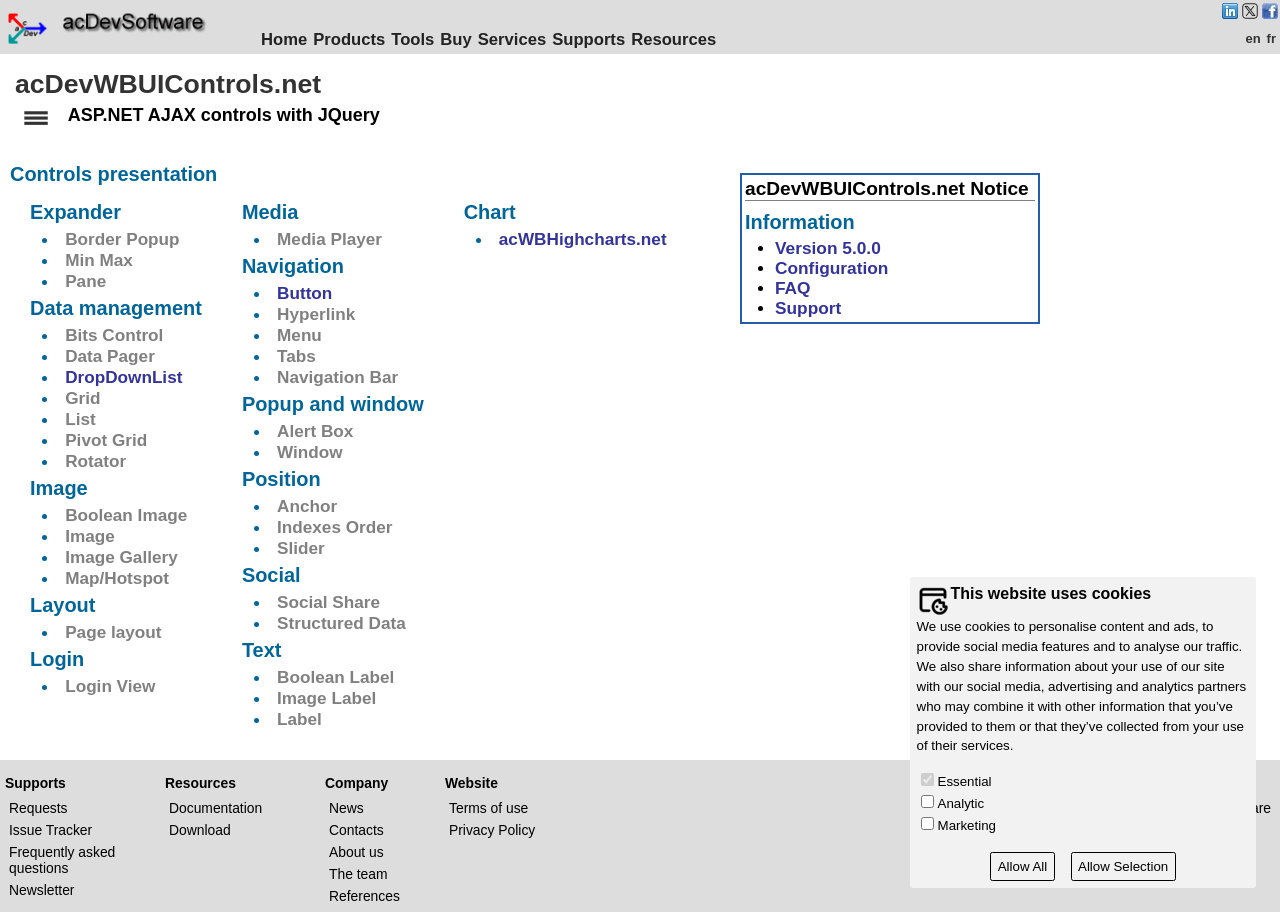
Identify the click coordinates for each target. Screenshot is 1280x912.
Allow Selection (1123, 866)
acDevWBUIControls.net (168, 84)
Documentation (215, 807)
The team (358, 873)
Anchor (307, 505)
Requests (38, 807)
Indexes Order (334, 526)
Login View (110, 685)
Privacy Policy (492, 829)
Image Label (326, 697)
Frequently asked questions (62, 859)
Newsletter (41, 889)
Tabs (296, 355)
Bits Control (114, 334)
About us (356, 851)
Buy (467, 39)
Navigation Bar (337, 376)
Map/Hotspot (117, 577)
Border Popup (122, 238)
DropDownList (123, 376)
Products (361, 39)
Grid (82, 397)
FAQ (793, 287)
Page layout (113, 631)
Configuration (831, 267)
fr (1271, 38)
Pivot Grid (106, 439)
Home (296, 39)
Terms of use (488, 807)
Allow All (1023, 866)
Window (310, 451)
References (364, 895)
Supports (600, 39)
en (1252, 38)
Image (90, 535)
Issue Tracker (50, 829)
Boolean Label (335, 676)
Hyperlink (316, 313)
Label (299, 718)
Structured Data (341, 622)
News (346, 807)
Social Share (328, 601)
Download (200, 829)
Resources (685, 39)
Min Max (99, 259)
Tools (424, 39)
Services (524, 39)
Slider (301, 547)
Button (304, 292)
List (80, 418)
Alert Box (315, 430)
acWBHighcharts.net (583, 238)
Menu (299, 334)
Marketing (967, 825)
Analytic (961, 803)
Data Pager (110, 355)
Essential (965, 781)
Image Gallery (121, 556)
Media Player (329, 238)
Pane (85, 280)
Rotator (95, 460)
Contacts (356, 829)
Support (808, 307)
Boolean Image (126, 514)
